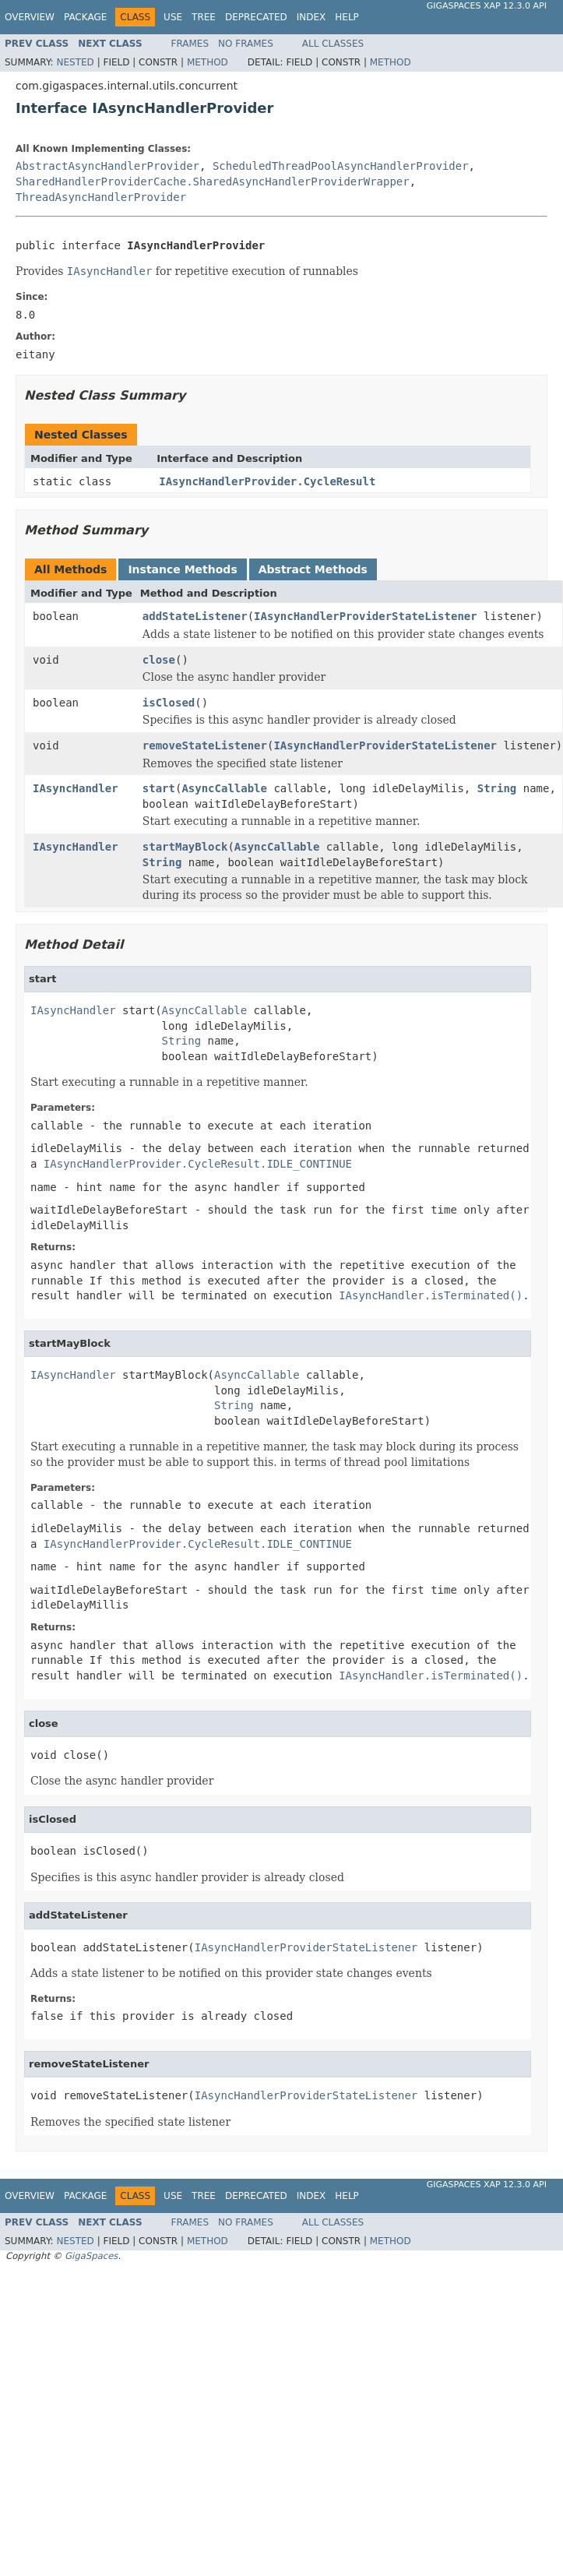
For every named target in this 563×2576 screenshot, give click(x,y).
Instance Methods (182, 569)
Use (173, 17)
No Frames (245, 43)
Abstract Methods (313, 569)
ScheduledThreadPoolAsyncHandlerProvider (341, 166)
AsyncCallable (224, 788)
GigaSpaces (91, 2255)
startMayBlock (185, 846)
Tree (204, 17)
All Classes (333, 43)
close (159, 660)
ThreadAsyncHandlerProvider (101, 197)
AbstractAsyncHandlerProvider (107, 166)
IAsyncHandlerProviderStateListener (365, 616)
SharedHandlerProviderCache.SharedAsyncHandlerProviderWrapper (213, 181)
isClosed (169, 702)
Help (347, 17)
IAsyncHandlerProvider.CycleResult (267, 481)
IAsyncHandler (75, 788)
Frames (190, 43)
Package (85, 17)
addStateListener (195, 616)
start (159, 788)
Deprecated (256, 17)
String (497, 788)
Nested (74, 62)
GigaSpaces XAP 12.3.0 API (487, 6)
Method (207, 62)
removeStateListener (205, 745)
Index (311, 17)
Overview (30, 17)
